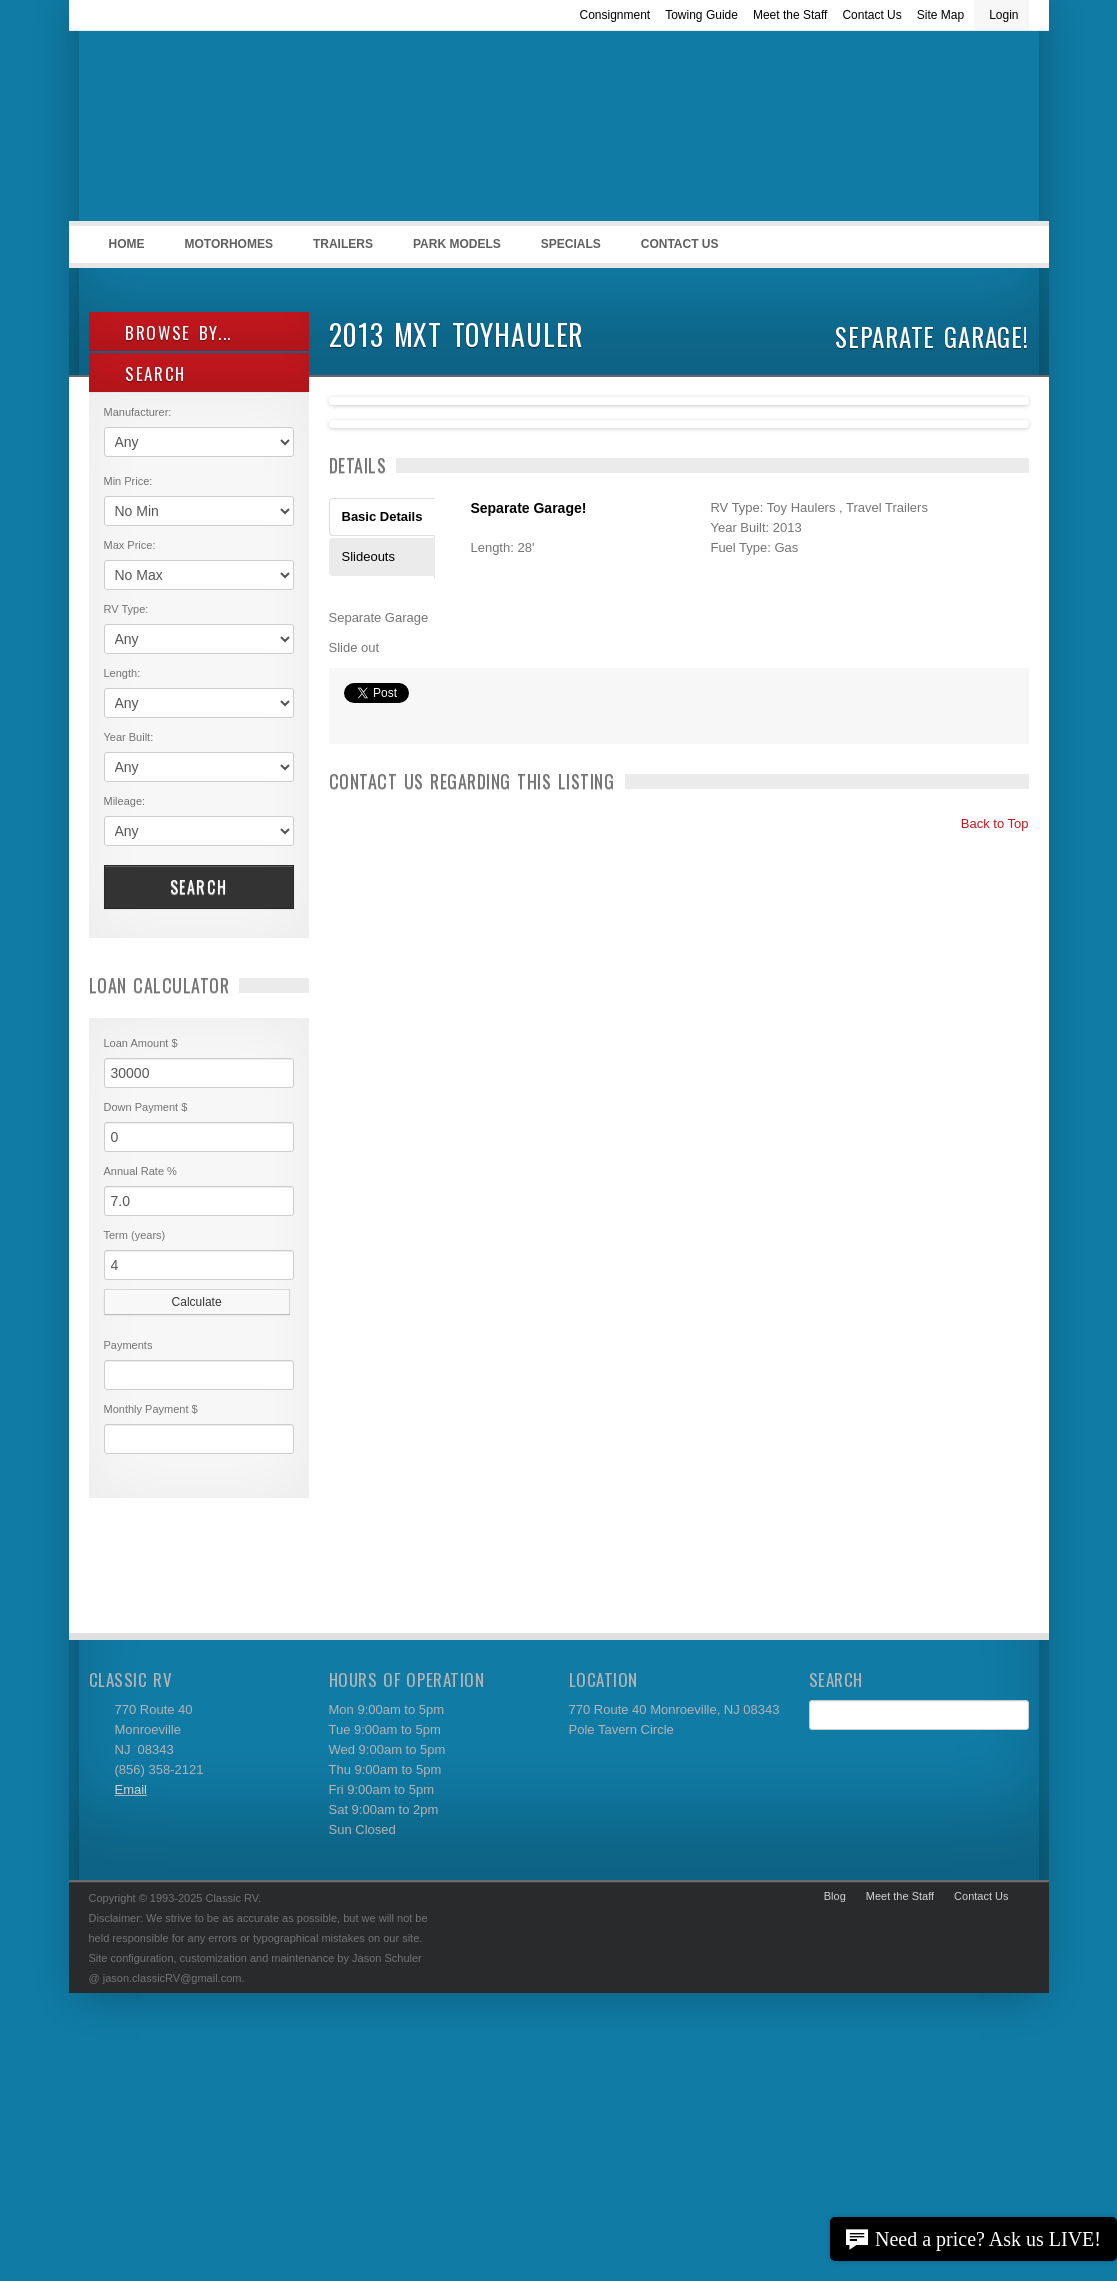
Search (199, 887)
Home (127, 244)
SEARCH (145, 373)
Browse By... (168, 332)
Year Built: (129, 737)
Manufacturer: (138, 412)
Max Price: (130, 545)
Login (1003, 15)
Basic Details (382, 516)
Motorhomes (226, 250)
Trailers (339, 250)
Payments (128, 1345)
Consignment (614, 15)
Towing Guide (701, 15)
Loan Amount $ (141, 1043)
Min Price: (128, 481)
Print (354, 719)
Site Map (940, 15)
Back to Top (985, 823)
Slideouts (368, 556)
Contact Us (871, 15)
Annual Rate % (140, 1171)
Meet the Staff (790, 15)
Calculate (197, 1302)
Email (131, 1789)
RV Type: (126, 609)
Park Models (457, 244)
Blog (835, 1896)
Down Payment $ (146, 1107)
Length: (122, 673)
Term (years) (135, 1235)
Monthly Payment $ (151, 1409)
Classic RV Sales (239, 131)
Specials (571, 244)
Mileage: (125, 801)
